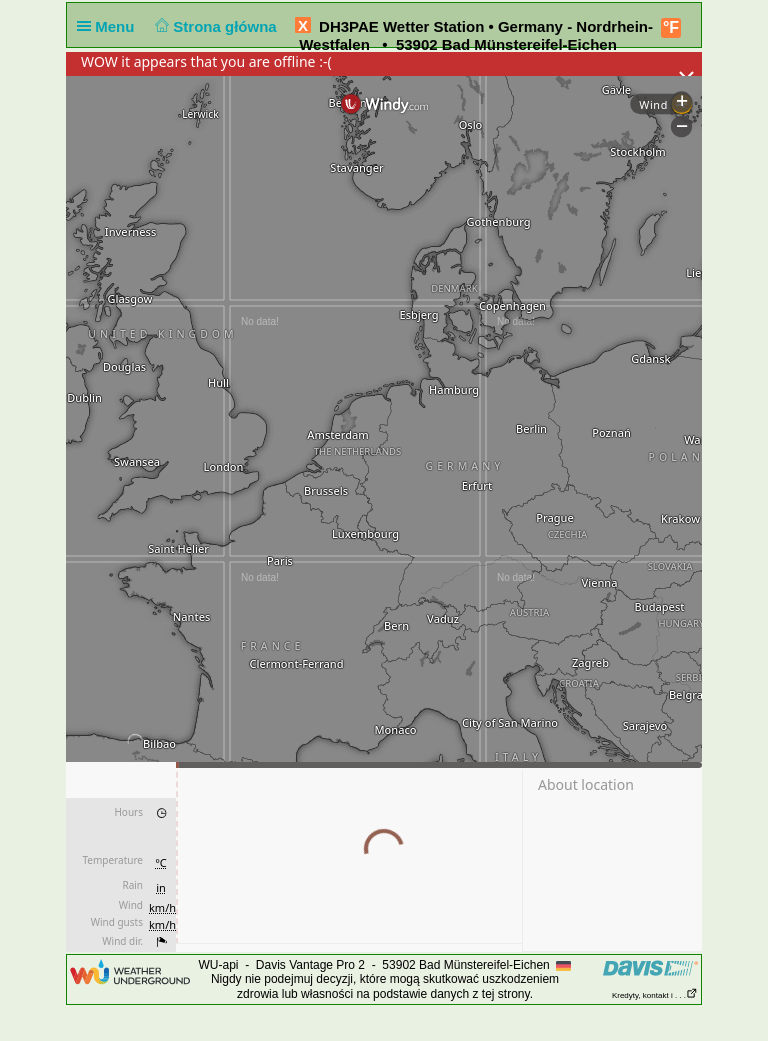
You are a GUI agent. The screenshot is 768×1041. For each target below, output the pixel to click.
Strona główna (214, 26)
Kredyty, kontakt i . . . (655, 995)
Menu (110, 26)
